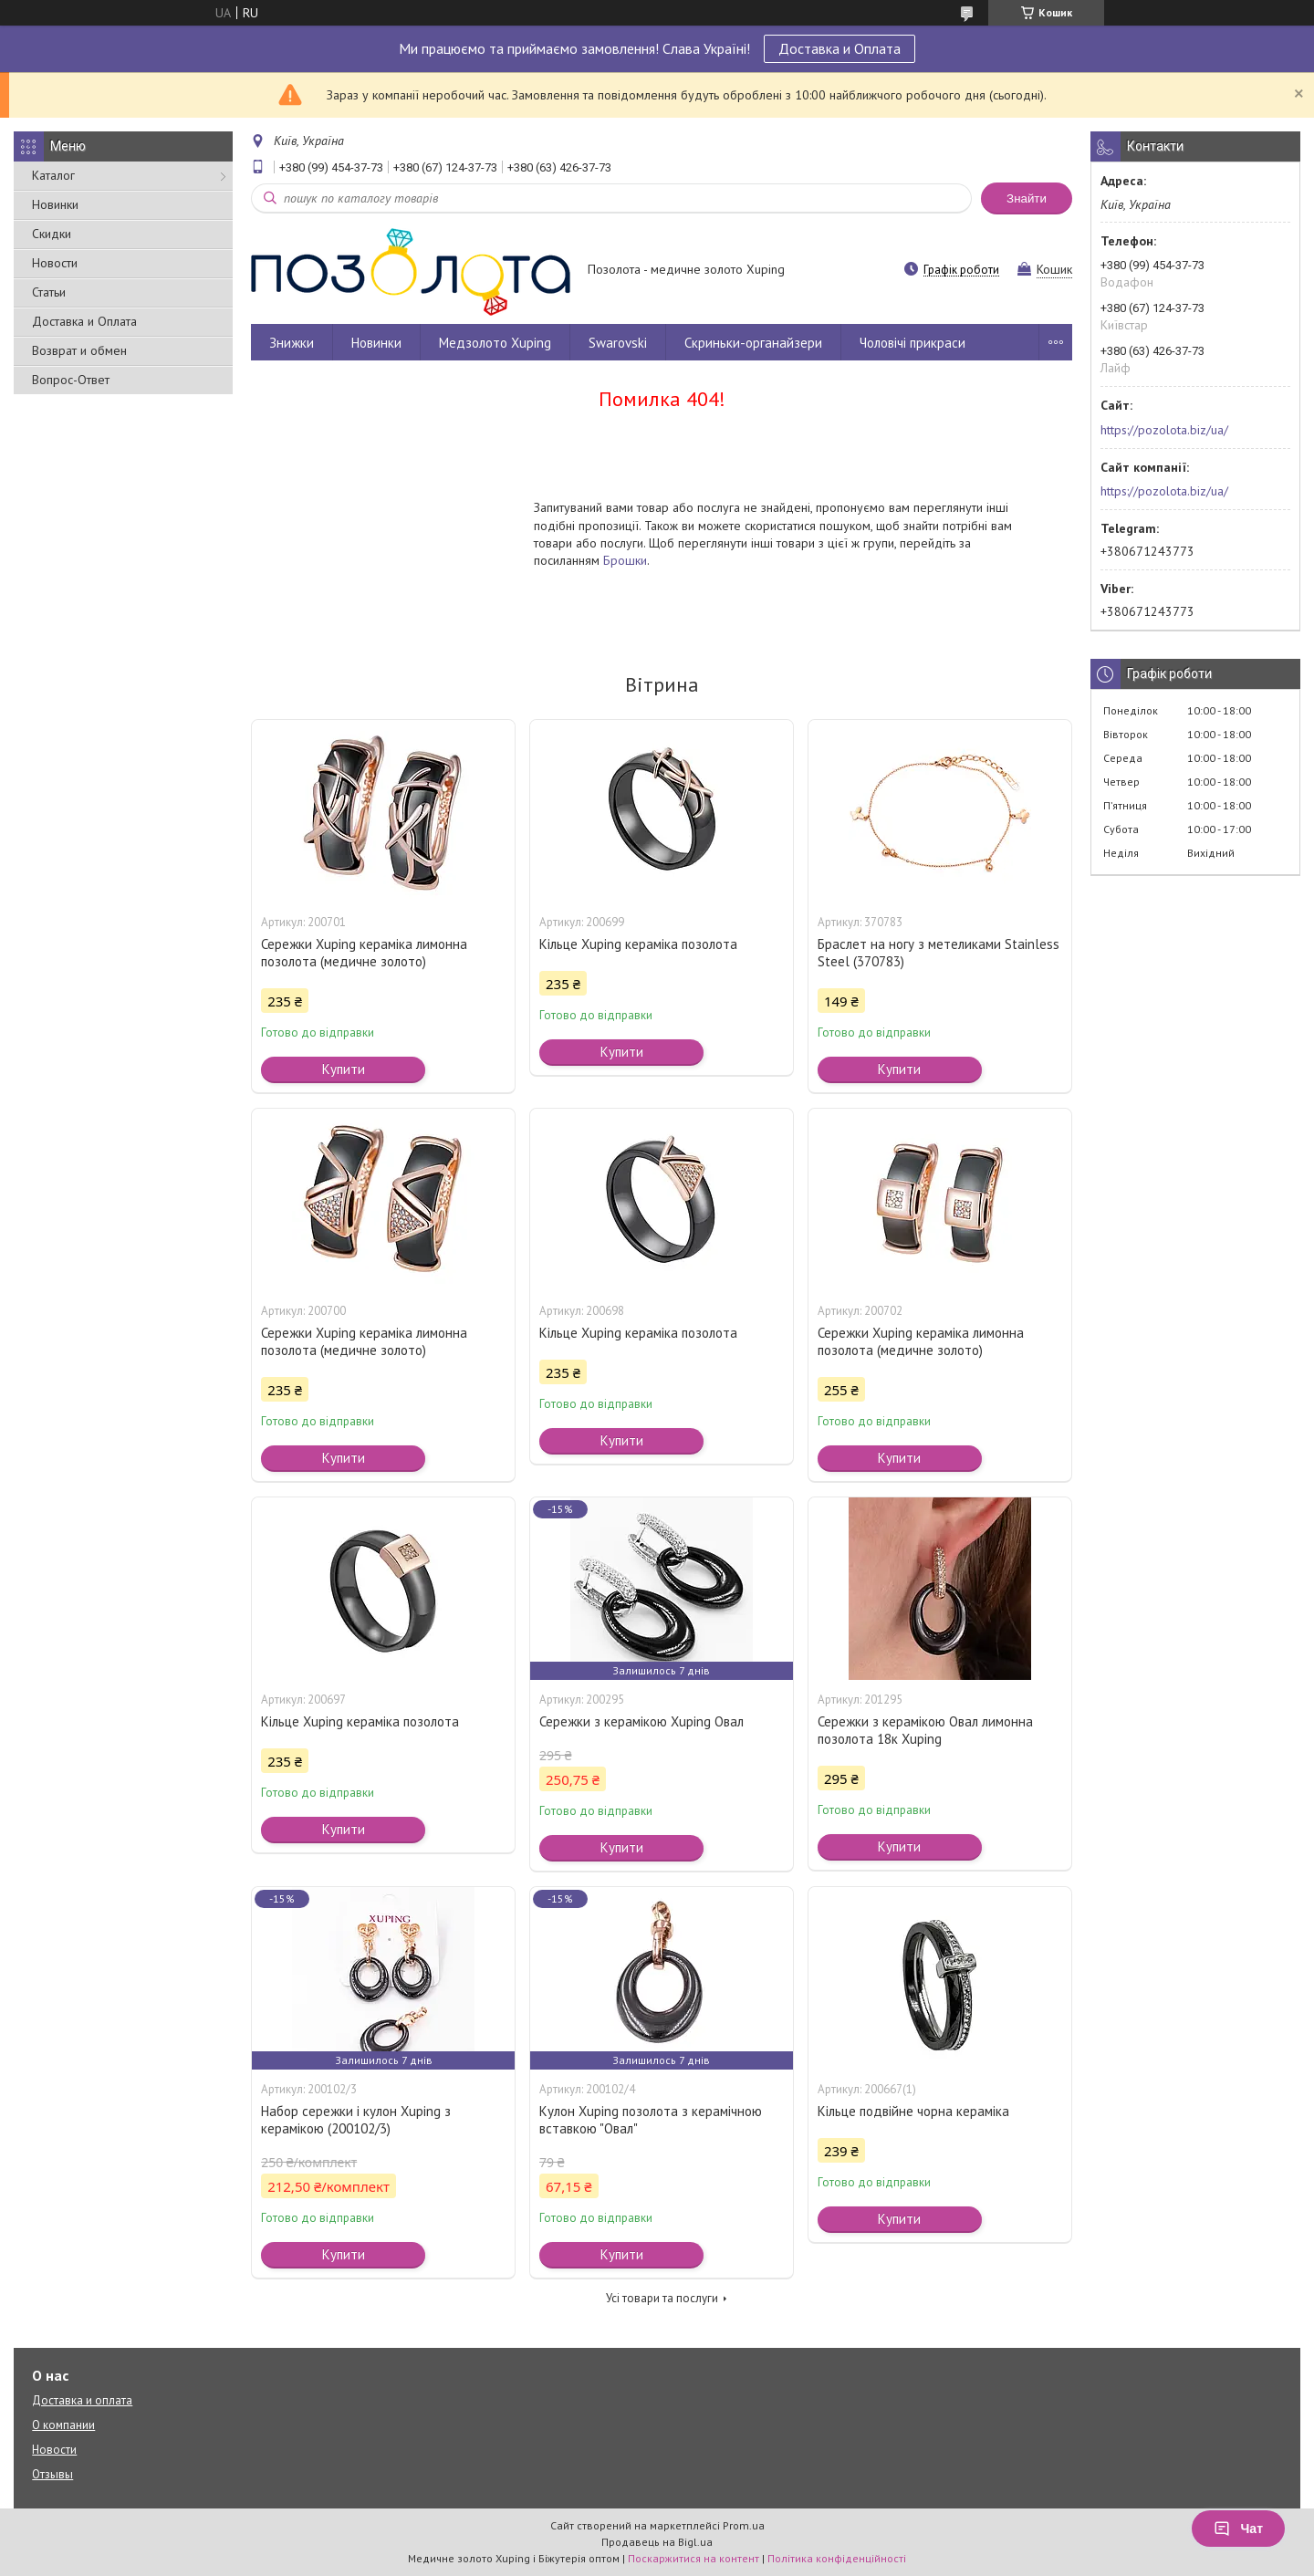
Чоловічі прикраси (912, 342)
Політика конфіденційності (836, 2558)
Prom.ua (744, 2525)
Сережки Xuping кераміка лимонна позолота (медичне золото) (364, 952)
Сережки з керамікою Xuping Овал (641, 1721)
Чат (1238, 2528)
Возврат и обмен (79, 350)
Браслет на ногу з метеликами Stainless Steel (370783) (938, 952)
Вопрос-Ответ (71, 379)
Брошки (625, 560)
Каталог (53, 175)
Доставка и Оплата (839, 48)
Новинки (55, 204)
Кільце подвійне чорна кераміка (913, 2111)
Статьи (49, 292)
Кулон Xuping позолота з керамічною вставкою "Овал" (650, 2119)
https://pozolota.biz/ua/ (1164, 430)
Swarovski (618, 342)
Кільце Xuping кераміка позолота (638, 944)
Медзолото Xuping (495, 342)
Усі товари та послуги (662, 2298)
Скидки (51, 233)
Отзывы (52, 2474)
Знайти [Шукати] (1026, 198)
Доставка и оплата (82, 2400)
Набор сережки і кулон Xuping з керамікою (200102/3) (356, 2119)
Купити (343, 1069)
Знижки (291, 342)
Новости (55, 263)
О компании (63, 2425)
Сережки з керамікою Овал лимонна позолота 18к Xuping (925, 1730)
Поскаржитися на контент (693, 2558)
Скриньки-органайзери (753, 342)
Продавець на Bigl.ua (657, 2542)
